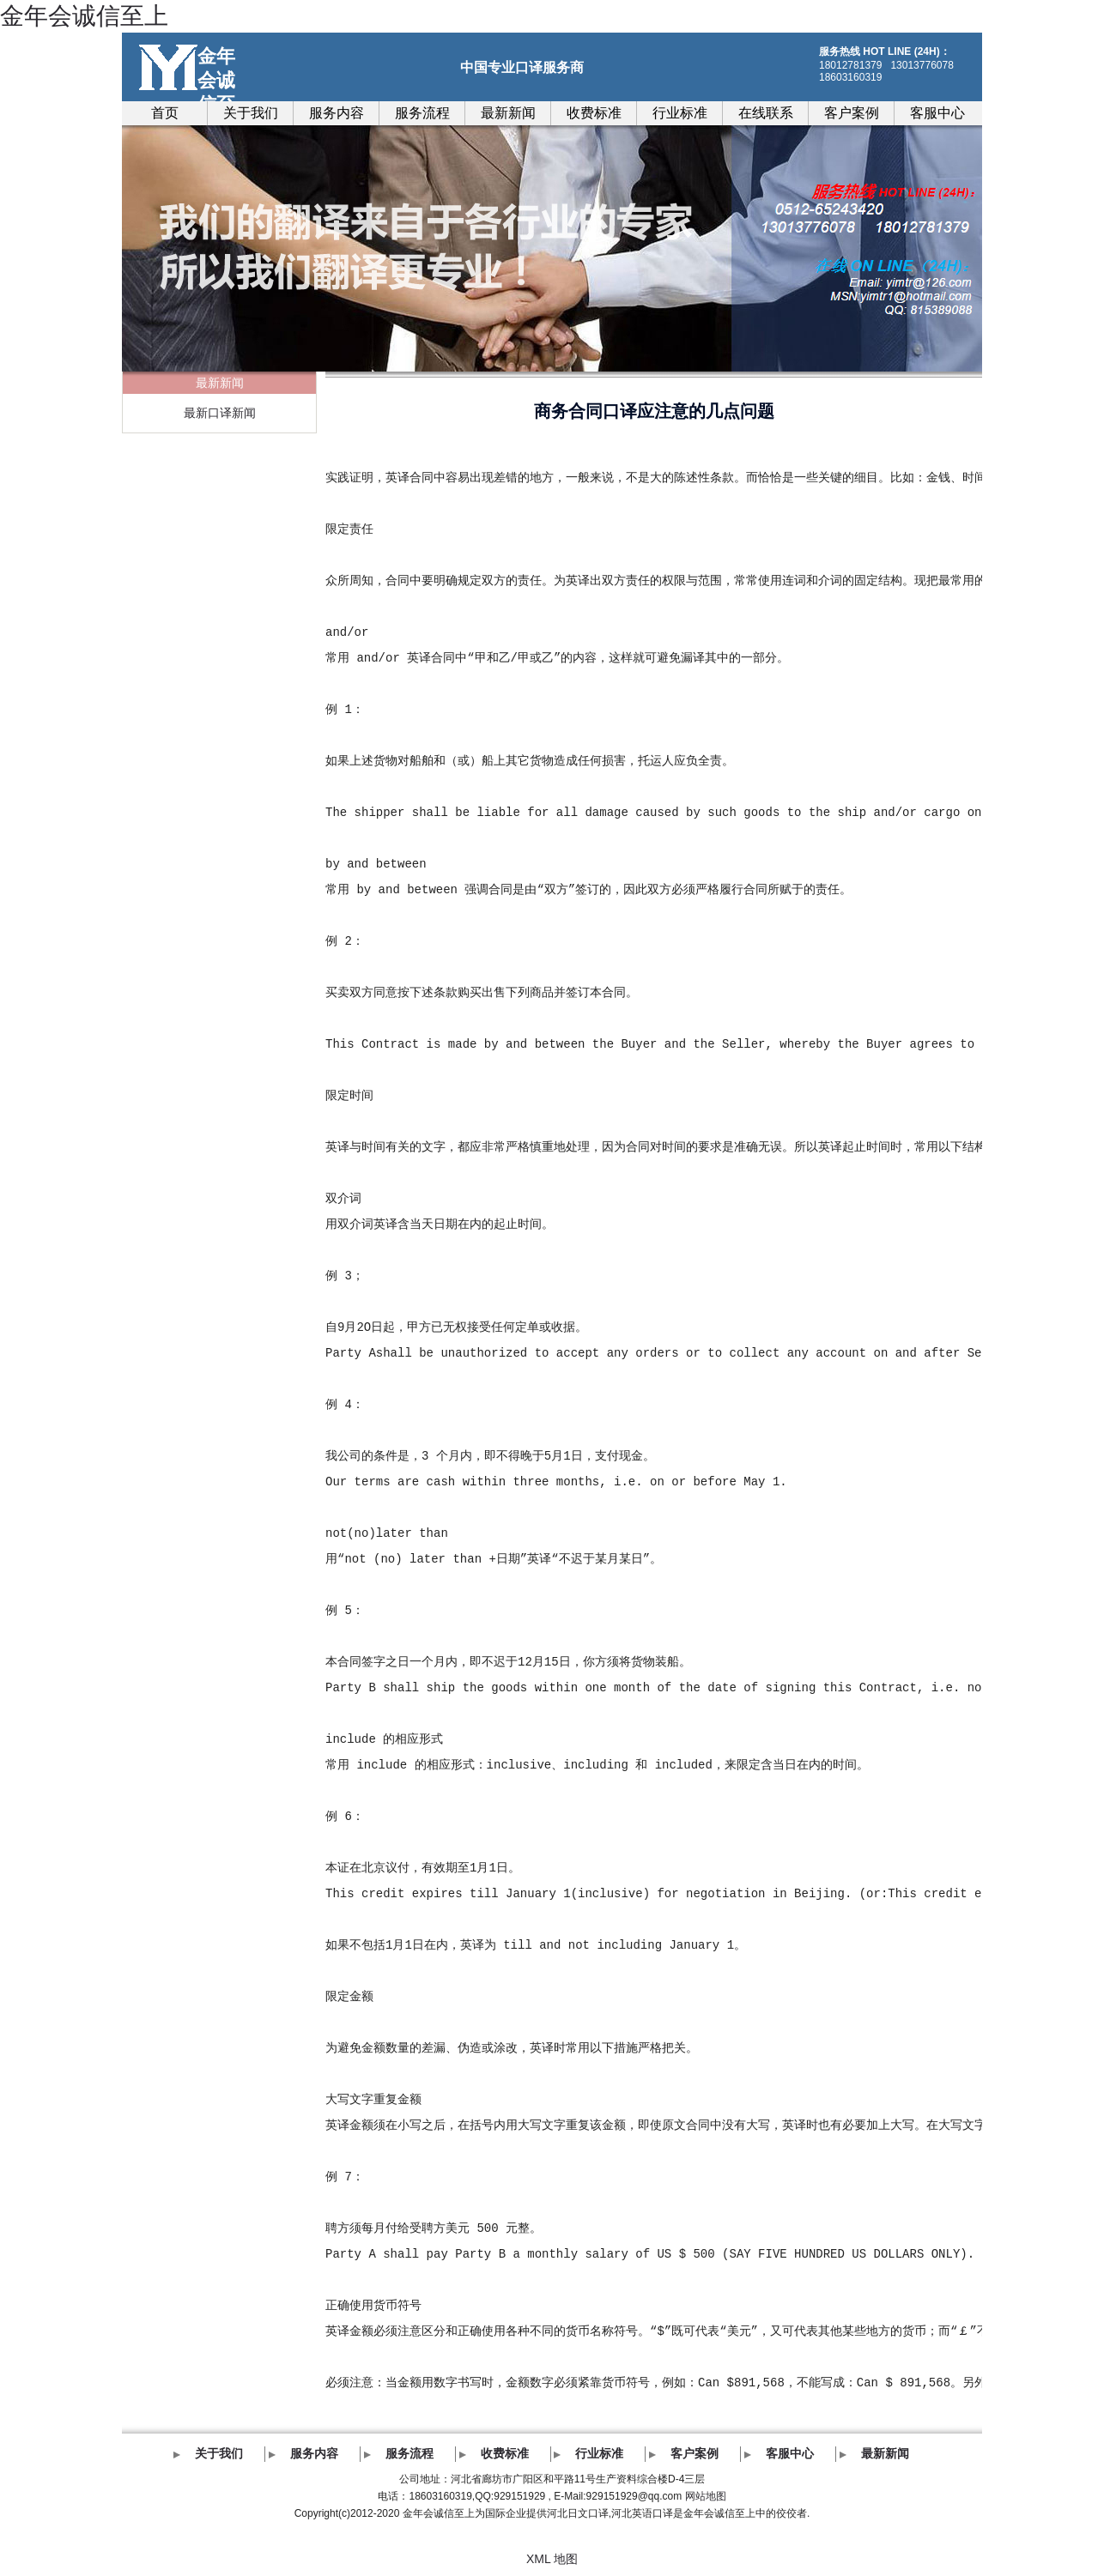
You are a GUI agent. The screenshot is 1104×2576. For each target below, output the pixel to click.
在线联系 (765, 113)
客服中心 (937, 113)
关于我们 (250, 113)
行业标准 (679, 113)
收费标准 (594, 113)
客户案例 (851, 113)
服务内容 (336, 113)
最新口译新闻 (220, 413)
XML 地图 (552, 2559)
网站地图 (705, 2496)
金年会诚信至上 (84, 16)
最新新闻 (508, 113)
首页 (165, 113)
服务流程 (422, 113)
